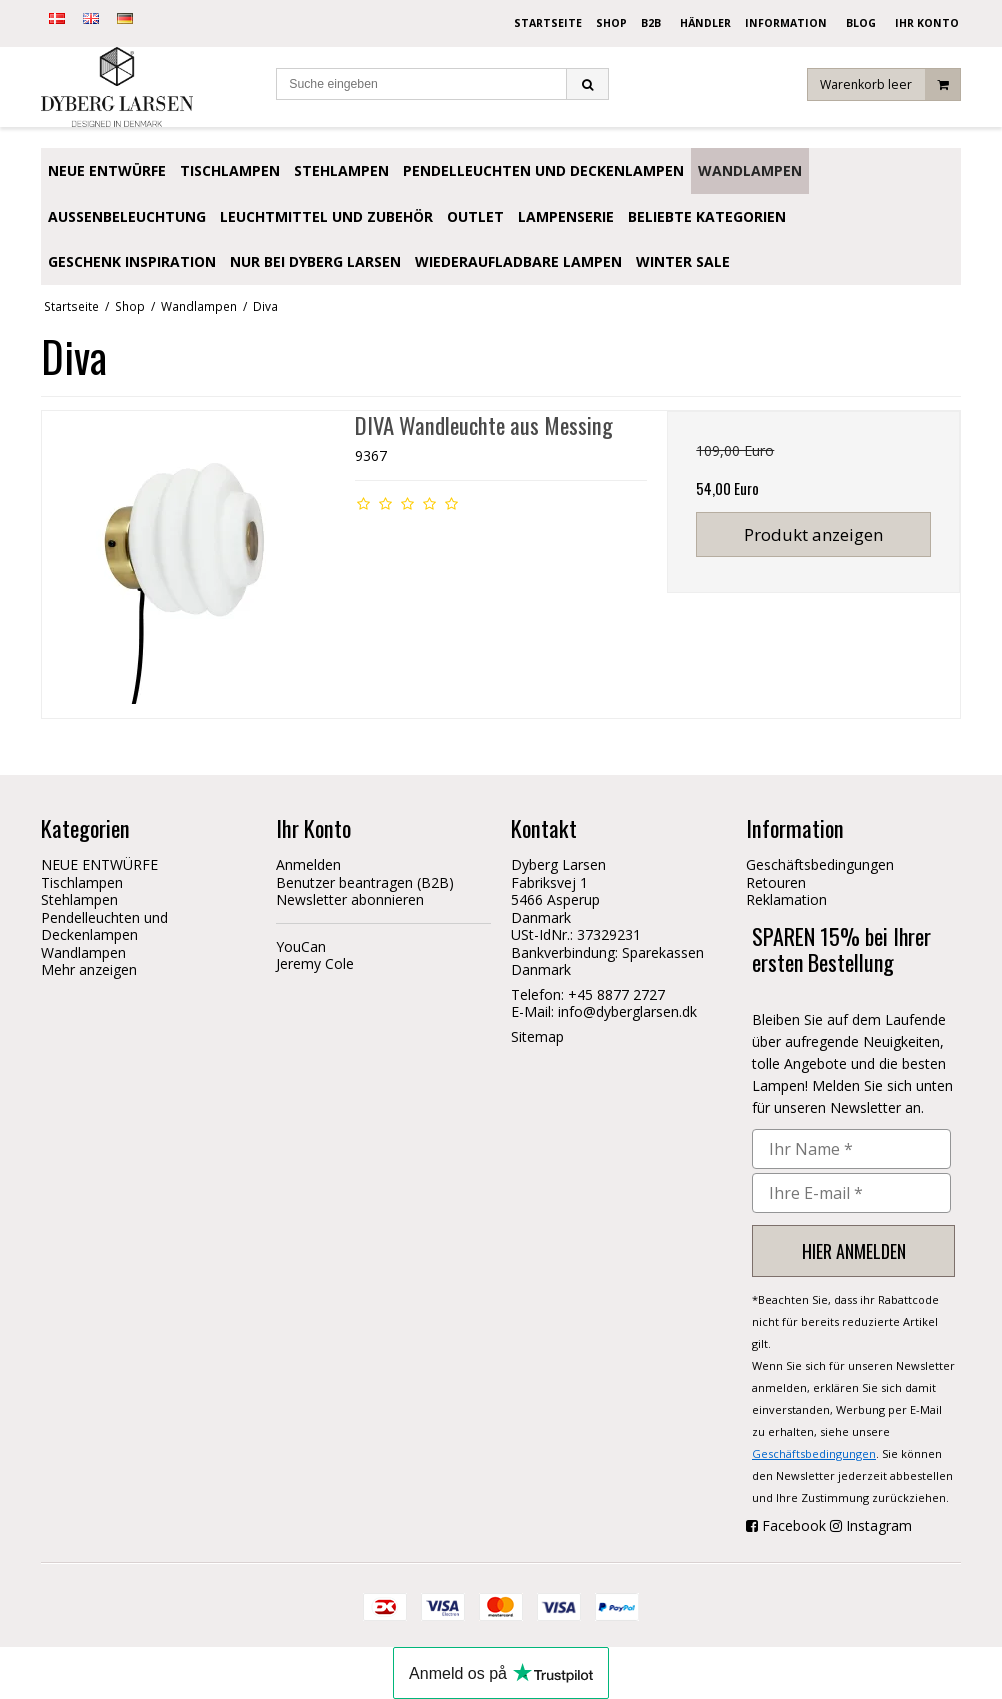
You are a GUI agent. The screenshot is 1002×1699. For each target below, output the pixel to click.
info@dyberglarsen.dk (627, 1011)
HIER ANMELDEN (854, 1251)
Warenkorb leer (890, 84)
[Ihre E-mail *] (851, 1193)
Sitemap (537, 1036)
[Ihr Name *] (851, 1149)
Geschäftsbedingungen (814, 1453)
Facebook (794, 1525)
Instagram (879, 1525)
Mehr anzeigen (89, 969)
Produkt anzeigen (813, 534)
